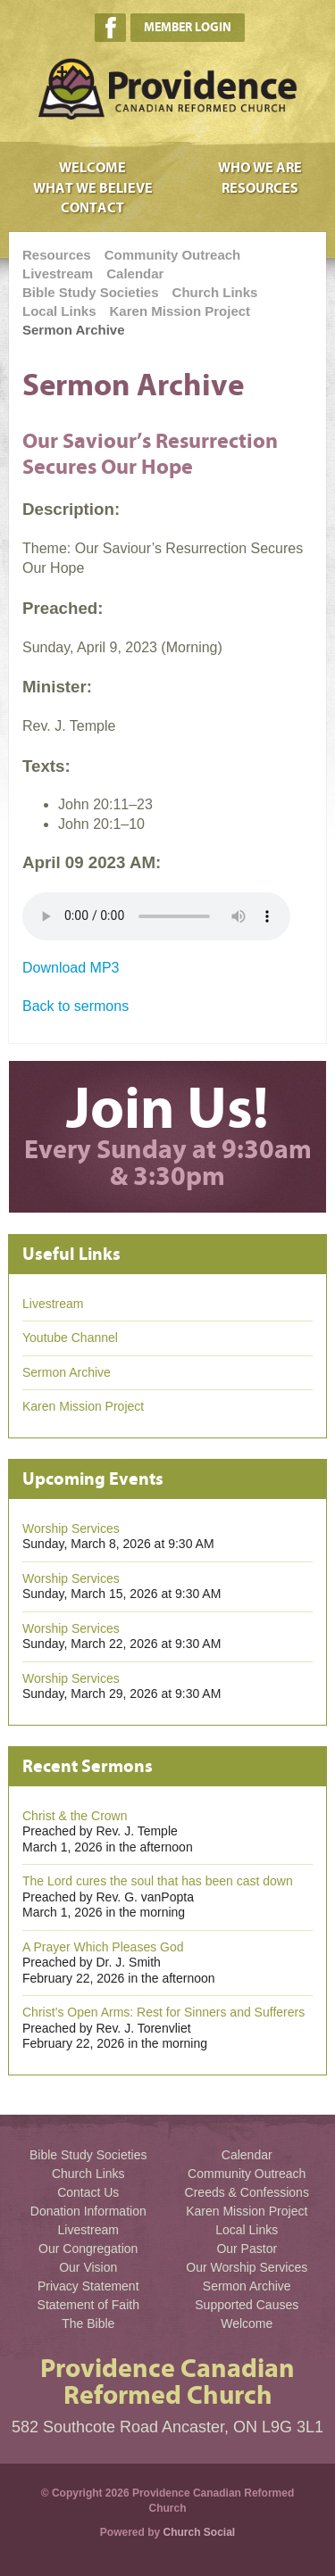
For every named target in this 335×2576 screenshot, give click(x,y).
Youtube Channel (70, 1337)
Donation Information (88, 2211)
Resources (260, 188)
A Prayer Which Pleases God (103, 1947)
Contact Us (88, 2192)
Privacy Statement (88, 2286)
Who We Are (260, 168)
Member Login (187, 27)
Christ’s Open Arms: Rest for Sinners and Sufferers (163, 2012)
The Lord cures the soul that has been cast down (157, 1881)
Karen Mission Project (180, 311)
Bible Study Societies (90, 292)
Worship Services (71, 1528)
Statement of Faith (88, 2305)
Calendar (134, 273)
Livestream (57, 273)
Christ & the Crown (74, 1816)
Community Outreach (173, 254)
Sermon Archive (73, 329)
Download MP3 (71, 967)
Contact (92, 208)
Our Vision (88, 2267)
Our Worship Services (246, 2267)
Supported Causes (246, 2305)
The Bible (88, 2323)
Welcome (92, 168)
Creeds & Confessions (247, 2192)
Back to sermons (75, 1006)
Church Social (199, 2532)
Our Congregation (88, 2248)
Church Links (215, 292)
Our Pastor (246, 2248)
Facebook (110, 27)
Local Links (59, 311)
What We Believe (93, 188)
